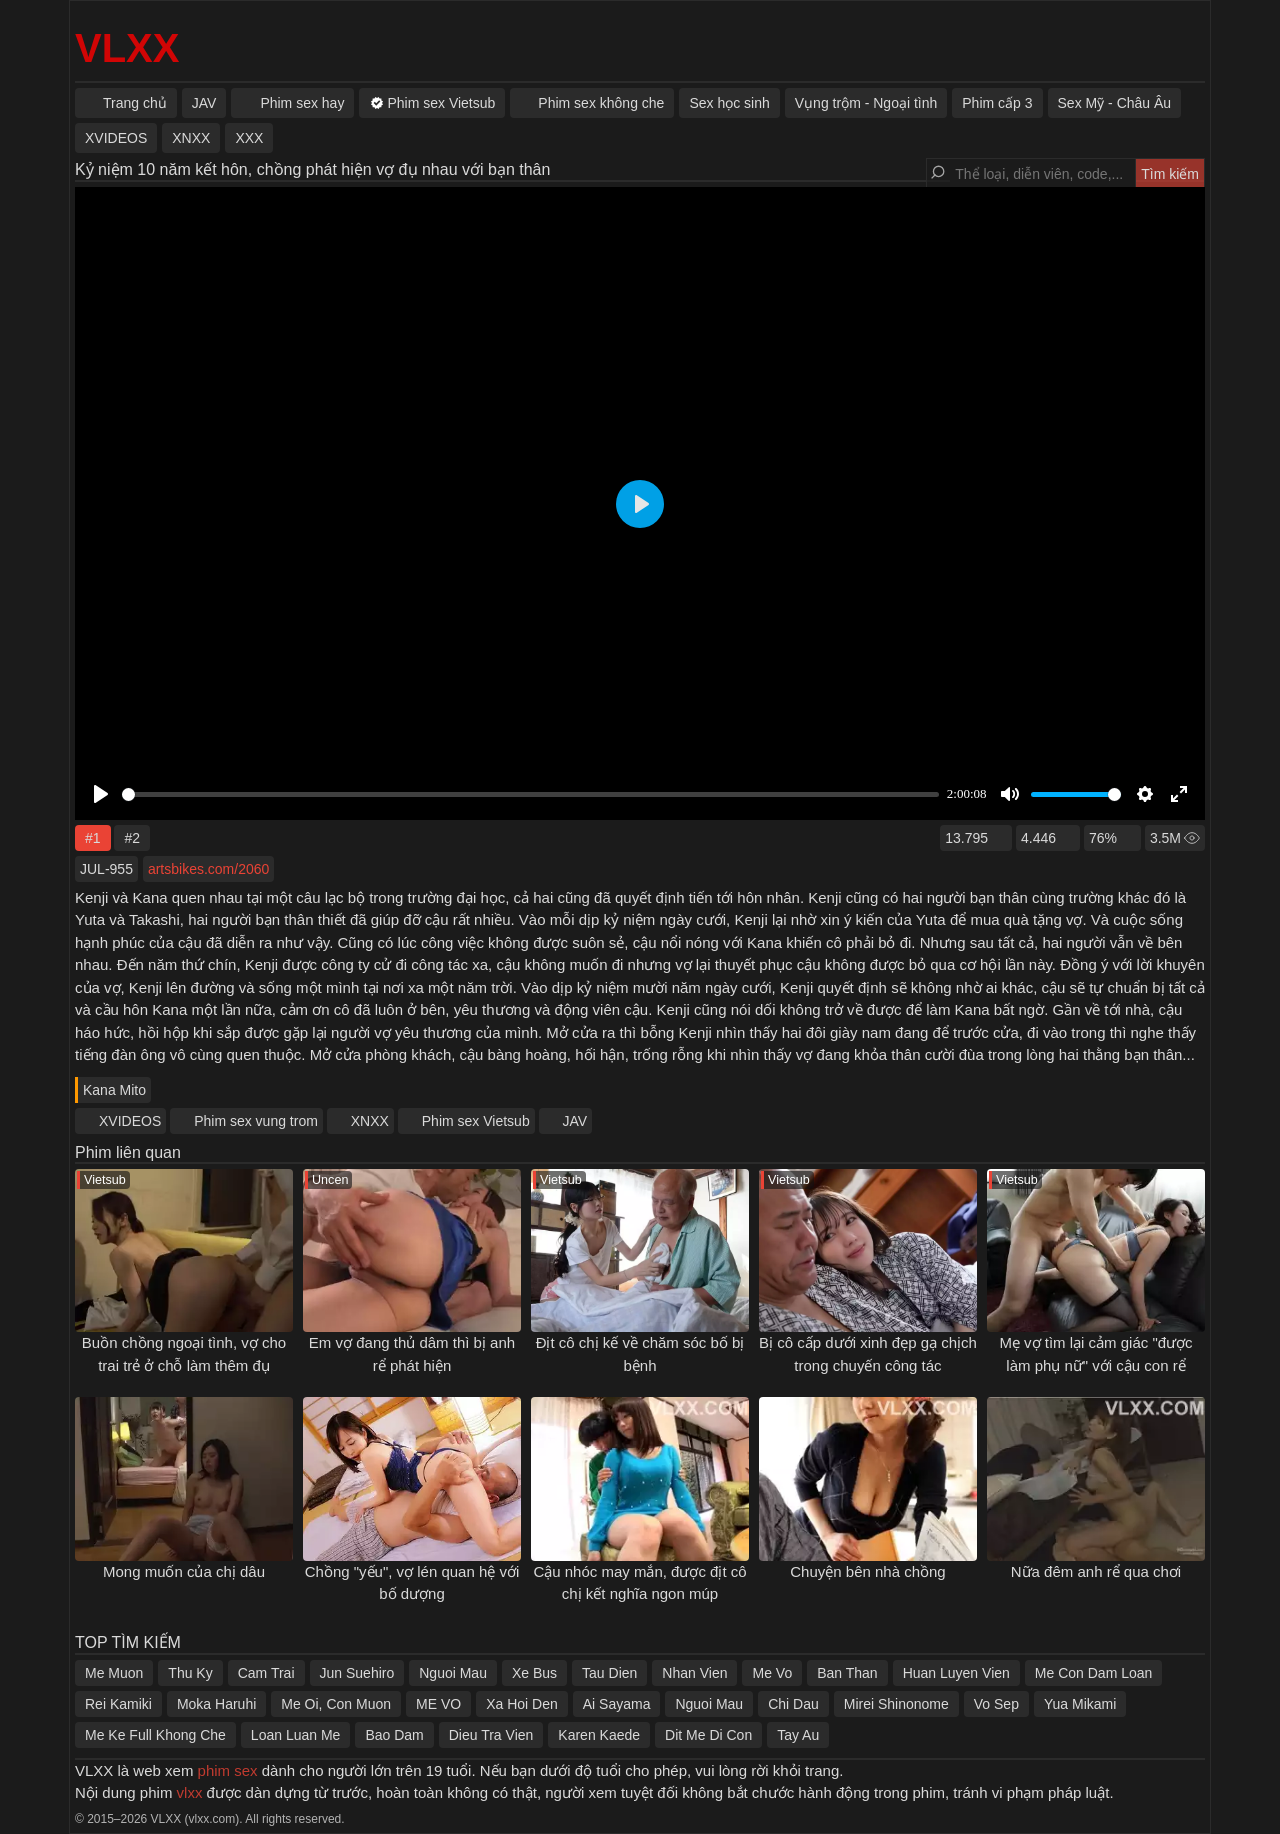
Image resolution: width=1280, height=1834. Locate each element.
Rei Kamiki (118, 1704)
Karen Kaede (599, 1735)
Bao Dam (394, 1735)
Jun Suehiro (357, 1673)
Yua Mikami (1080, 1704)
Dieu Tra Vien (491, 1735)
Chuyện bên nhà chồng (867, 1571)
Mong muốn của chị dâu (184, 1571)
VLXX (127, 48)
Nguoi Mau (453, 1673)
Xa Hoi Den (522, 1704)
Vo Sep (996, 1704)
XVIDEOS (130, 1121)
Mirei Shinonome (896, 1704)
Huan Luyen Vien (956, 1673)
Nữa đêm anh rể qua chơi (1096, 1571)
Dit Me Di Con (708, 1735)
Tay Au (798, 1735)
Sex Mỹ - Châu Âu (1115, 103)
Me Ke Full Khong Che (155, 1735)
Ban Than (847, 1673)
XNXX (370, 1121)
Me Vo (772, 1673)
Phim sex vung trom (256, 1121)
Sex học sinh (729, 103)
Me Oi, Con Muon (336, 1704)
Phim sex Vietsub (476, 1121)
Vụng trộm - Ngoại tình (866, 103)
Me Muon (114, 1673)
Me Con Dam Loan (1094, 1673)
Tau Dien (609, 1673)
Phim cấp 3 (997, 103)
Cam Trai (266, 1673)
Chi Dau (793, 1704)
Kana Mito (114, 1090)
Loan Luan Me (296, 1735)
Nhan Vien (694, 1673)
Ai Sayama (617, 1704)
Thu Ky (190, 1673)
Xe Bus (534, 1673)
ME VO (438, 1704)
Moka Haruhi (216, 1704)
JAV (575, 1121)
